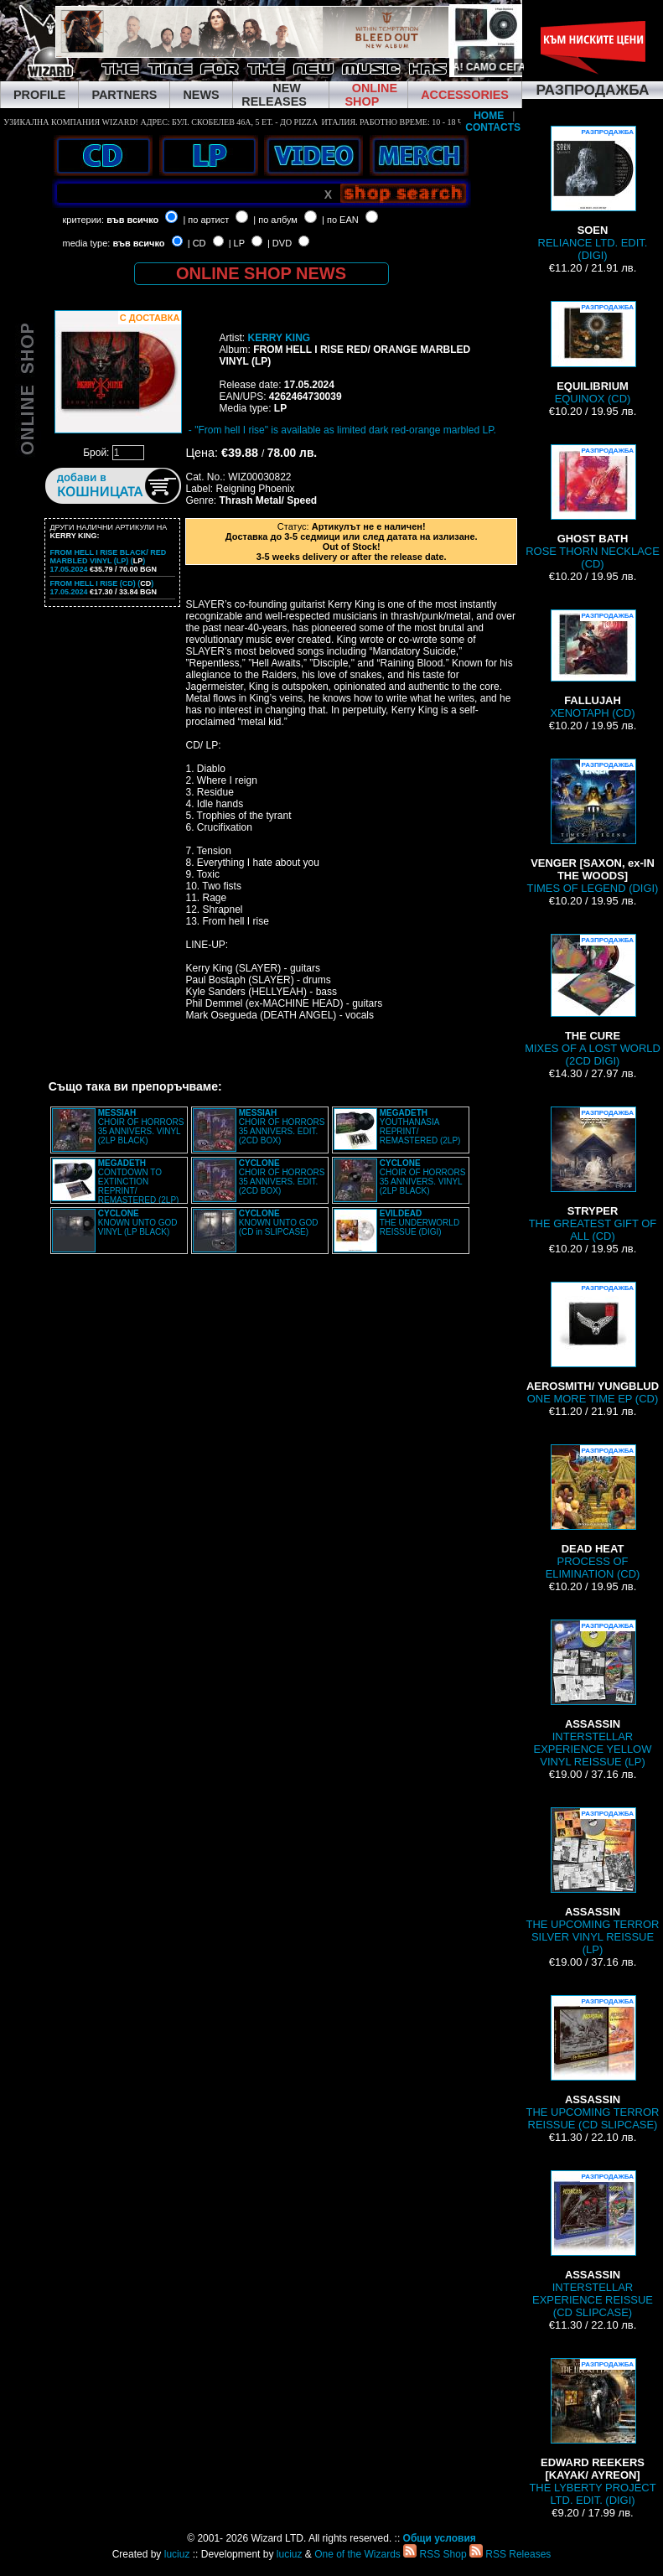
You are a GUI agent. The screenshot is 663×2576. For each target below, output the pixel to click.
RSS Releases (510, 2554)
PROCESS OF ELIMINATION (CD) (593, 1512)
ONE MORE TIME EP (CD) (592, 1343)
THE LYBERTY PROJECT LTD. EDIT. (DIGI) (592, 2432)
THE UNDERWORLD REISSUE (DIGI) (419, 1222)
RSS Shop (434, 2554)
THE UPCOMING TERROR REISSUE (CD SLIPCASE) (593, 2063)
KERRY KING (278, 338)
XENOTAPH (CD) (592, 664)
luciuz (177, 2554)
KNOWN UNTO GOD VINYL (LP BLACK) (138, 1222)
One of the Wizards (357, 2554)
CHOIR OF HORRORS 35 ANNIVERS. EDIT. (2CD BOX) (282, 1126)
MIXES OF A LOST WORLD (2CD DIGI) (592, 1000)
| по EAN (340, 220)
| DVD (279, 243)
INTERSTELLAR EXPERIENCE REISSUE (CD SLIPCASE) (592, 2244)
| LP (237, 243)
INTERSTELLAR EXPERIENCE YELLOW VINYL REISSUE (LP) (593, 1694)
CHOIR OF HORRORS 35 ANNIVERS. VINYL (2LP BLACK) (141, 1126)
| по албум (275, 220)
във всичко (132, 220)
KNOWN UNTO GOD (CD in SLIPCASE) (279, 1222)
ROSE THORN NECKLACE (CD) (593, 507)
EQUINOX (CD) (593, 353)
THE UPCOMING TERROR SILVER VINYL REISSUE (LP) (593, 1881)
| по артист (206, 220)
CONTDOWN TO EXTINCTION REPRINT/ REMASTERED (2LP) (138, 1181)
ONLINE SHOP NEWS (261, 273)
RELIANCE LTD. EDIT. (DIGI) (593, 194)
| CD (197, 243)
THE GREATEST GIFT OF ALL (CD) (593, 1174)
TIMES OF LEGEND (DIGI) (593, 826)
